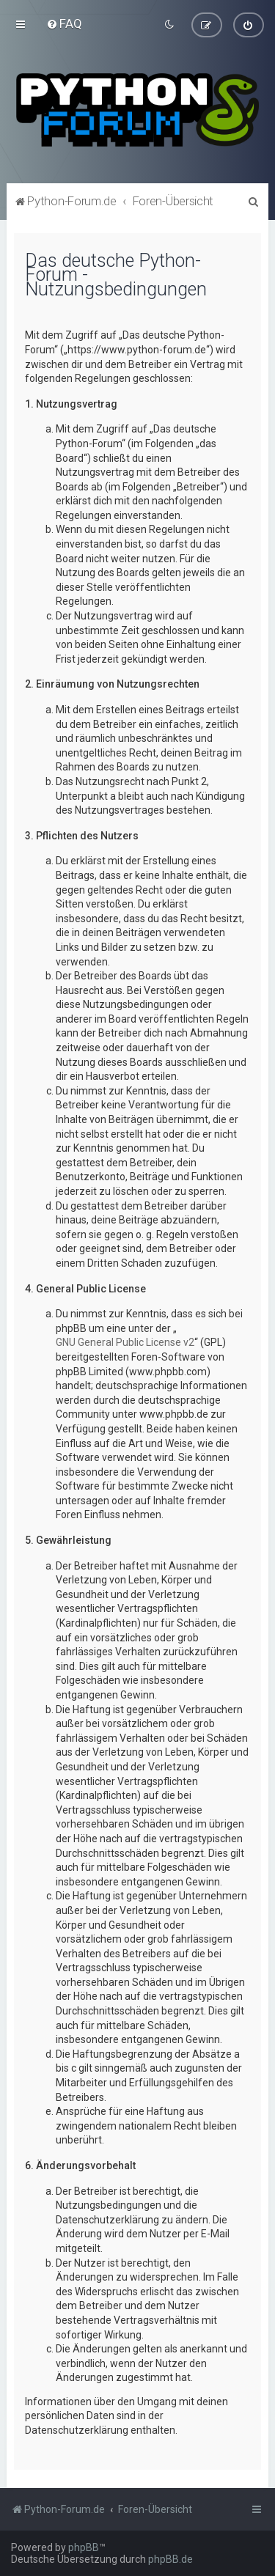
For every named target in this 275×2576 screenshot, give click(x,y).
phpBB (83, 2547)
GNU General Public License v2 (125, 1341)
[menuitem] (64, 23)
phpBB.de (170, 2559)
